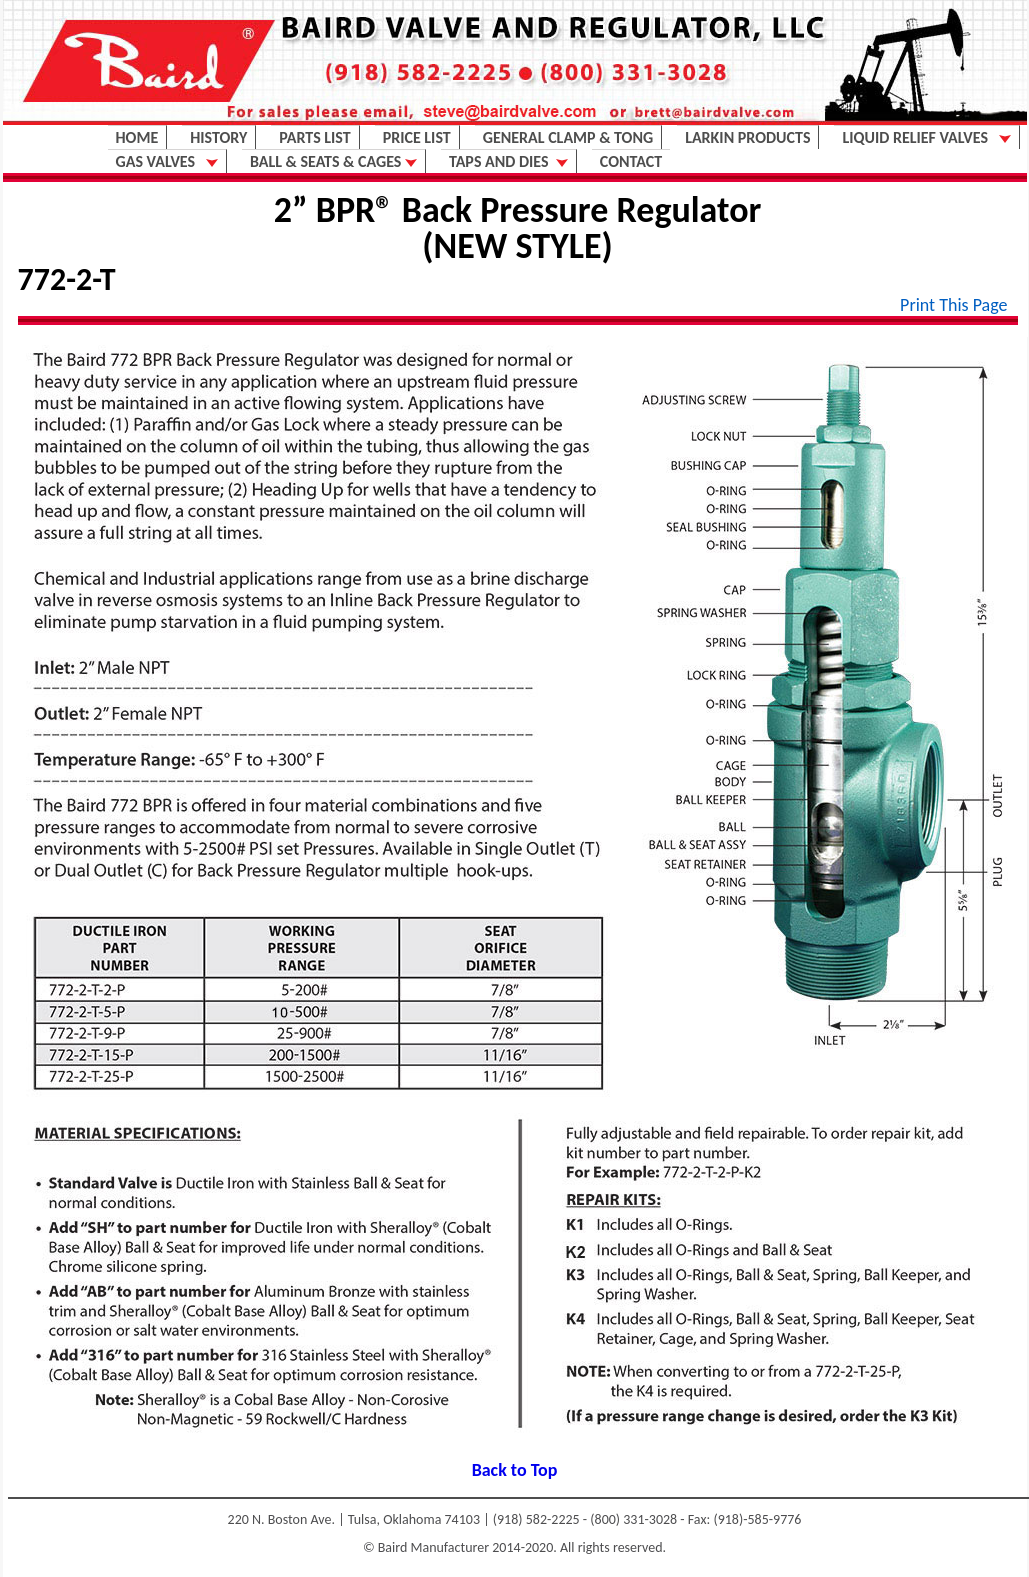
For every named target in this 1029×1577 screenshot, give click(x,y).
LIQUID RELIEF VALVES (926, 137)
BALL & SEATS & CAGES (333, 161)
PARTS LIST (314, 137)
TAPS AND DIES (508, 161)
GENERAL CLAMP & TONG (568, 137)
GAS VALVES (167, 161)
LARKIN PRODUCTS (747, 137)
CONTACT (631, 161)
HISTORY (218, 137)
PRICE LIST (417, 137)
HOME (137, 137)
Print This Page (953, 305)
